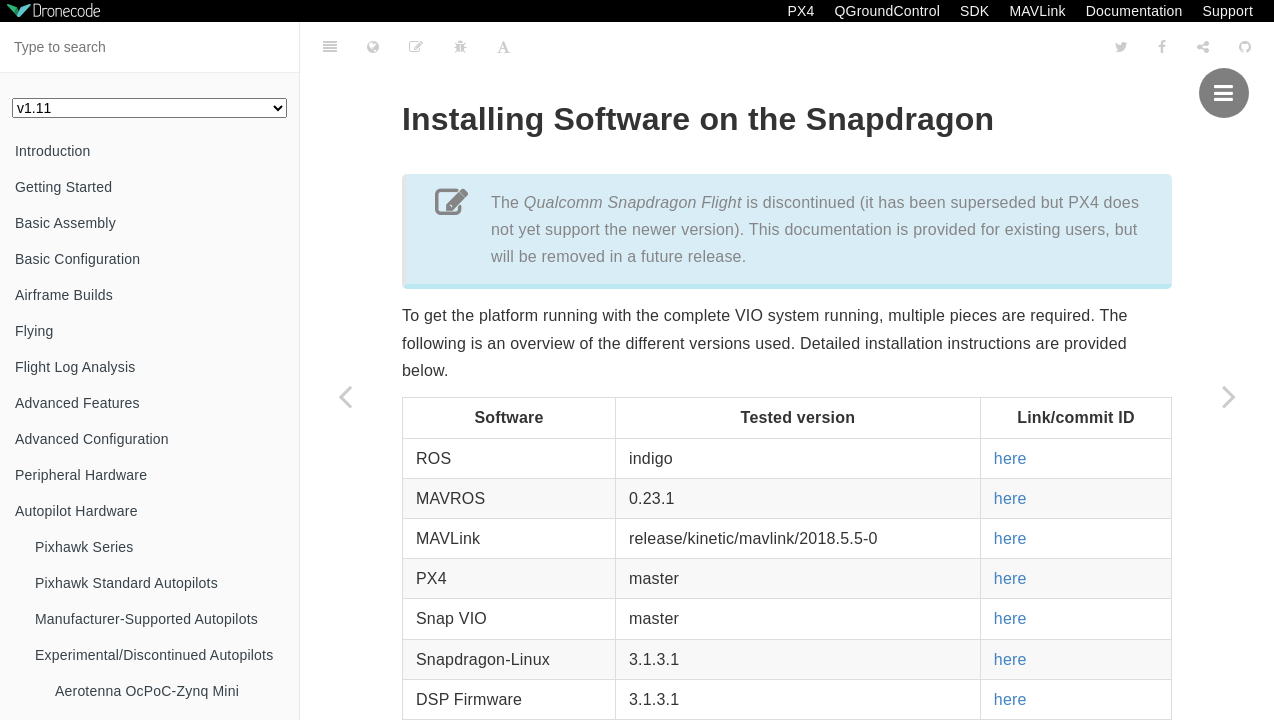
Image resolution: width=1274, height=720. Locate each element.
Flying (34, 331)
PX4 (800, 11)
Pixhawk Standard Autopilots (126, 583)
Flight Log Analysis (75, 367)
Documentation (1134, 11)
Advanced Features (77, 403)
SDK (974, 11)
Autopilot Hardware (76, 511)
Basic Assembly (65, 223)
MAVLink (1037, 11)
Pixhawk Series (84, 547)
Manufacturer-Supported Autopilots (146, 619)
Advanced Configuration (92, 439)
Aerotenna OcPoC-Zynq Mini (147, 691)
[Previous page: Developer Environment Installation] (345, 396)
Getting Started (63, 187)
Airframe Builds (64, 295)
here (1010, 408)
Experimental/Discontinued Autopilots (154, 655)
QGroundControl (887, 11)
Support (1228, 11)
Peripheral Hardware (81, 475)
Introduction (53, 151)
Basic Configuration (77, 259)
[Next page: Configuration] (1229, 396)
